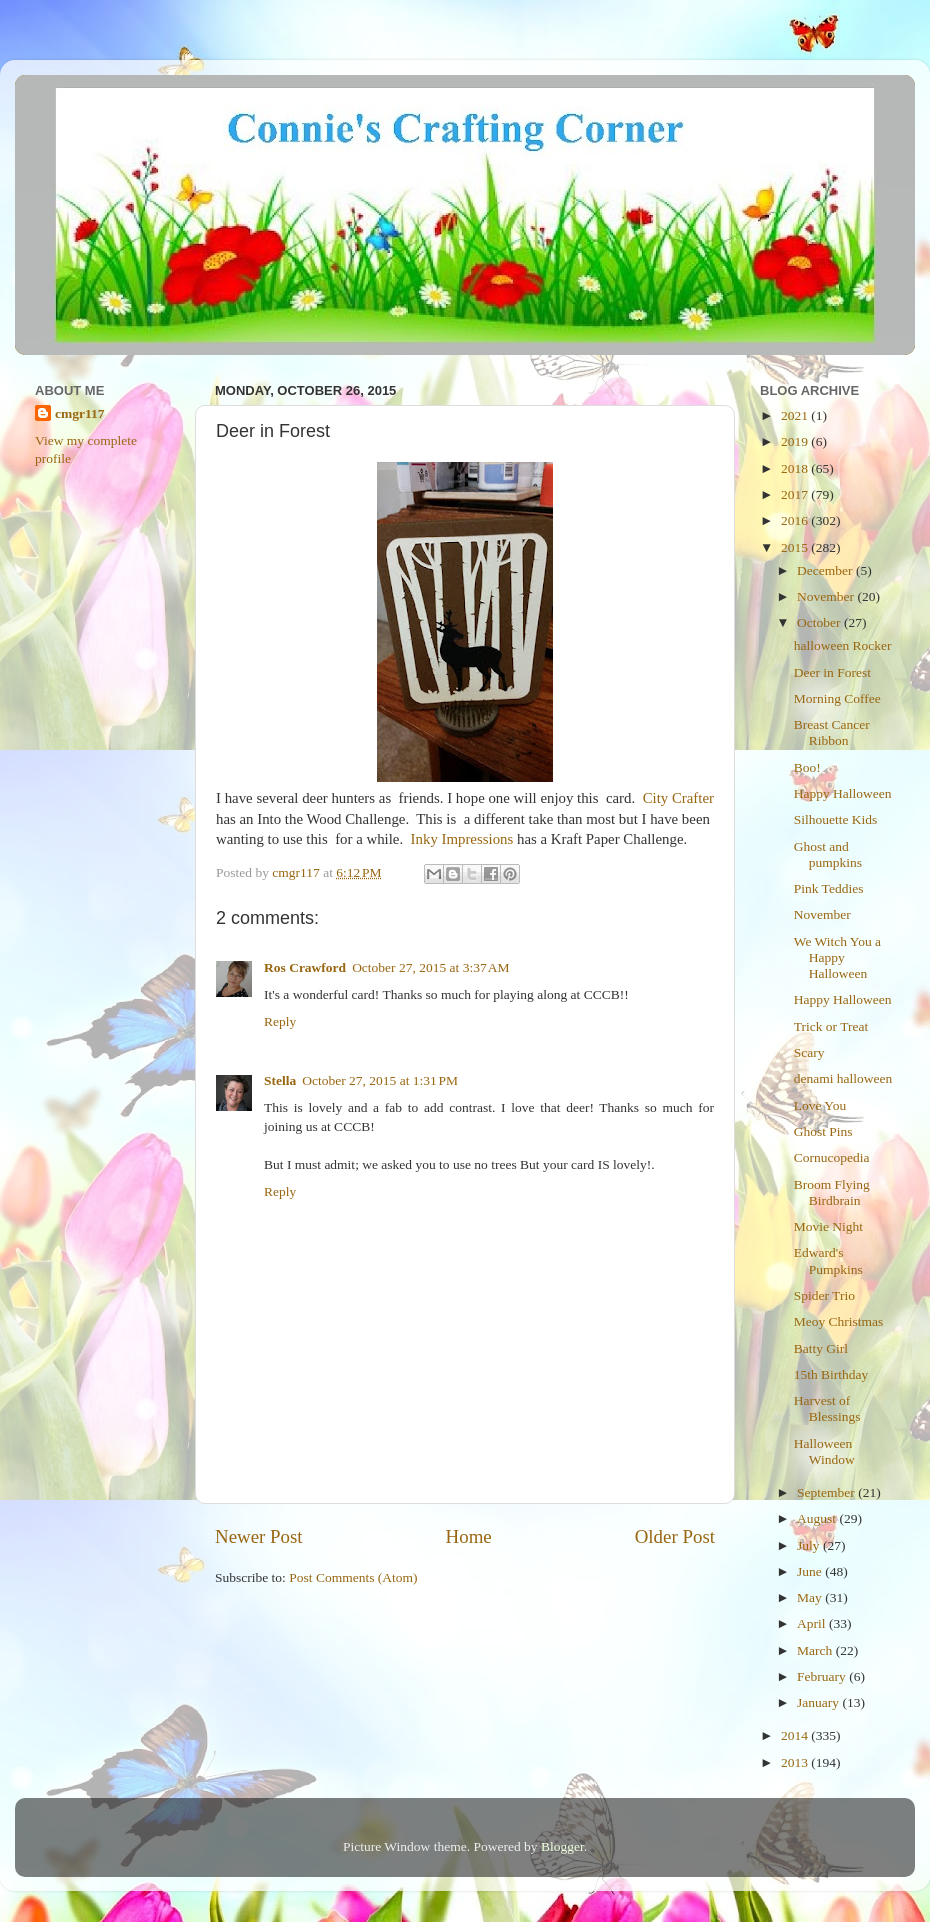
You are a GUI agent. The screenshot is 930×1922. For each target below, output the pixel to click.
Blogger (562, 1846)
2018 (796, 468)
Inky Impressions (462, 839)
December (826, 570)
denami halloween (843, 1078)
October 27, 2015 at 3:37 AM (430, 967)
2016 (796, 520)
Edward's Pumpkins (828, 1260)
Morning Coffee (837, 698)
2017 (796, 494)
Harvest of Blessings (827, 1408)
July (810, 1545)
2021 (796, 415)
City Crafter (678, 798)
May (811, 1597)
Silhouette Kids (836, 819)
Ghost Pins (823, 1131)
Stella (280, 1080)
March (816, 1650)
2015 (796, 547)
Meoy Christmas (839, 1321)
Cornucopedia (832, 1157)
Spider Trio (824, 1295)
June (811, 1571)
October (820, 622)
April (813, 1623)
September (827, 1492)
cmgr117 (80, 413)
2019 (796, 441)
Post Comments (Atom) (353, 1577)
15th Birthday (831, 1374)
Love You (820, 1105)
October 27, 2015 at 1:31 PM (380, 1080)
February (823, 1676)
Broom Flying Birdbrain (832, 1192)
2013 (796, 1762)
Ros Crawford (305, 967)
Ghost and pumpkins (828, 854)
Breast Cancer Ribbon (832, 732)
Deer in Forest (832, 672)
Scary (809, 1052)
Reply (280, 1021)
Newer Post (259, 1536)
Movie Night (828, 1226)
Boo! (807, 767)
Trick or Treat (831, 1026)
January (819, 1702)
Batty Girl (821, 1348)
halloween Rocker (843, 645)
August (818, 1518)
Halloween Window (824, 1451)
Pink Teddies (829, 888)
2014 (796, 1735)
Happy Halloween (843, 793)
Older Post (675, 1536)
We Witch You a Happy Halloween (837, 957)
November (827, 596)
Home (469, 1536)
